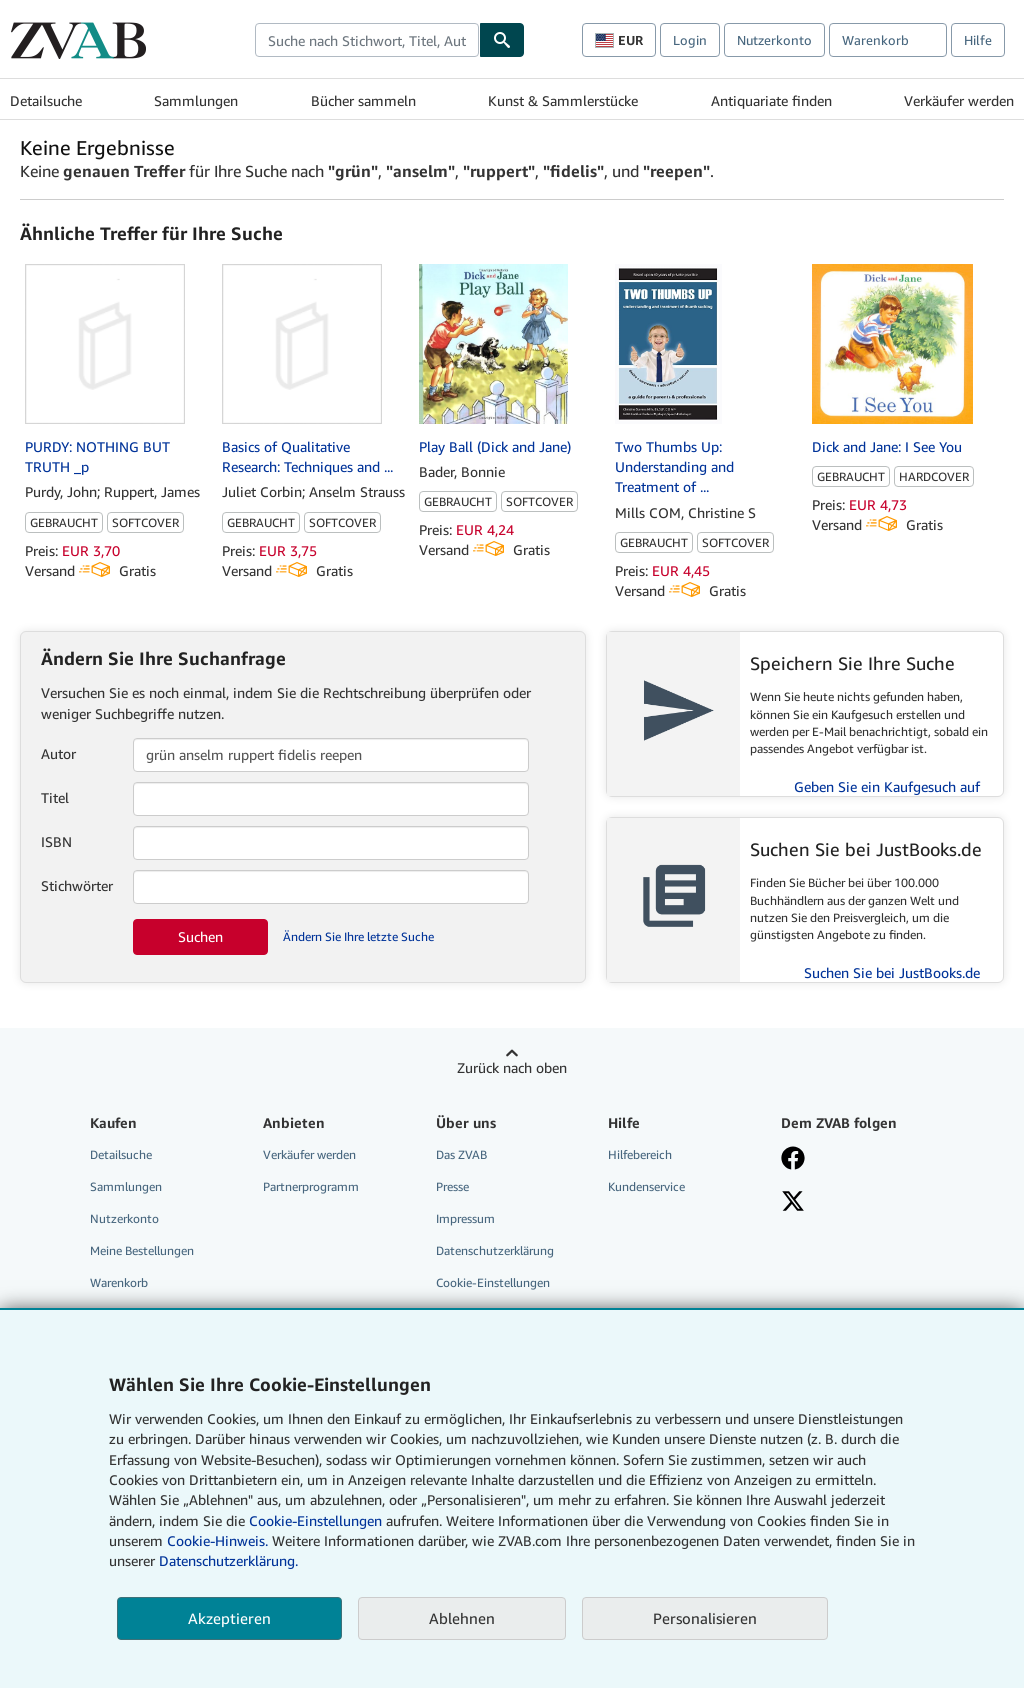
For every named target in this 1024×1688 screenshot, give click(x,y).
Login (690, 40)
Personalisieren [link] (705, 1618)
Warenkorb (119, 1282)
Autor (58, 753)
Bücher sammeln (363, 100)
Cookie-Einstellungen (315, 1520)
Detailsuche (46, 100)
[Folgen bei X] (793, 1203)
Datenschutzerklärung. (228, 1560)
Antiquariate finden (771, 100)
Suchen (200, 936)
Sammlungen (196, 100)
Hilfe (978, 40)
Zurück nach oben (512, 1067)
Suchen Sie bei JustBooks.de (892, 972)
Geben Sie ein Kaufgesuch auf (887, 786)
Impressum (465, 1218)
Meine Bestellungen (142, 1250)
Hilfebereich (640, 1154)
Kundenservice (646, 1186)
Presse (452, 1186)
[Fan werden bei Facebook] (793, 1160)
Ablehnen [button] (462, 1618)
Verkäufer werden (959, 100)
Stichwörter (77, 885)
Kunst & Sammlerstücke (563, 100)
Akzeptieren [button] (229, 1618)
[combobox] (367, 40)
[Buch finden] (502, 40)
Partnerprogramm (311, 1186)
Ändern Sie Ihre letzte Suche (358, 936)
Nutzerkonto (774, 40)
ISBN (56, 841)
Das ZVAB (461, 1154)
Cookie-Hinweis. (217, 1540)
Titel (55, 797)
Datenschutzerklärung (495, 1250)
